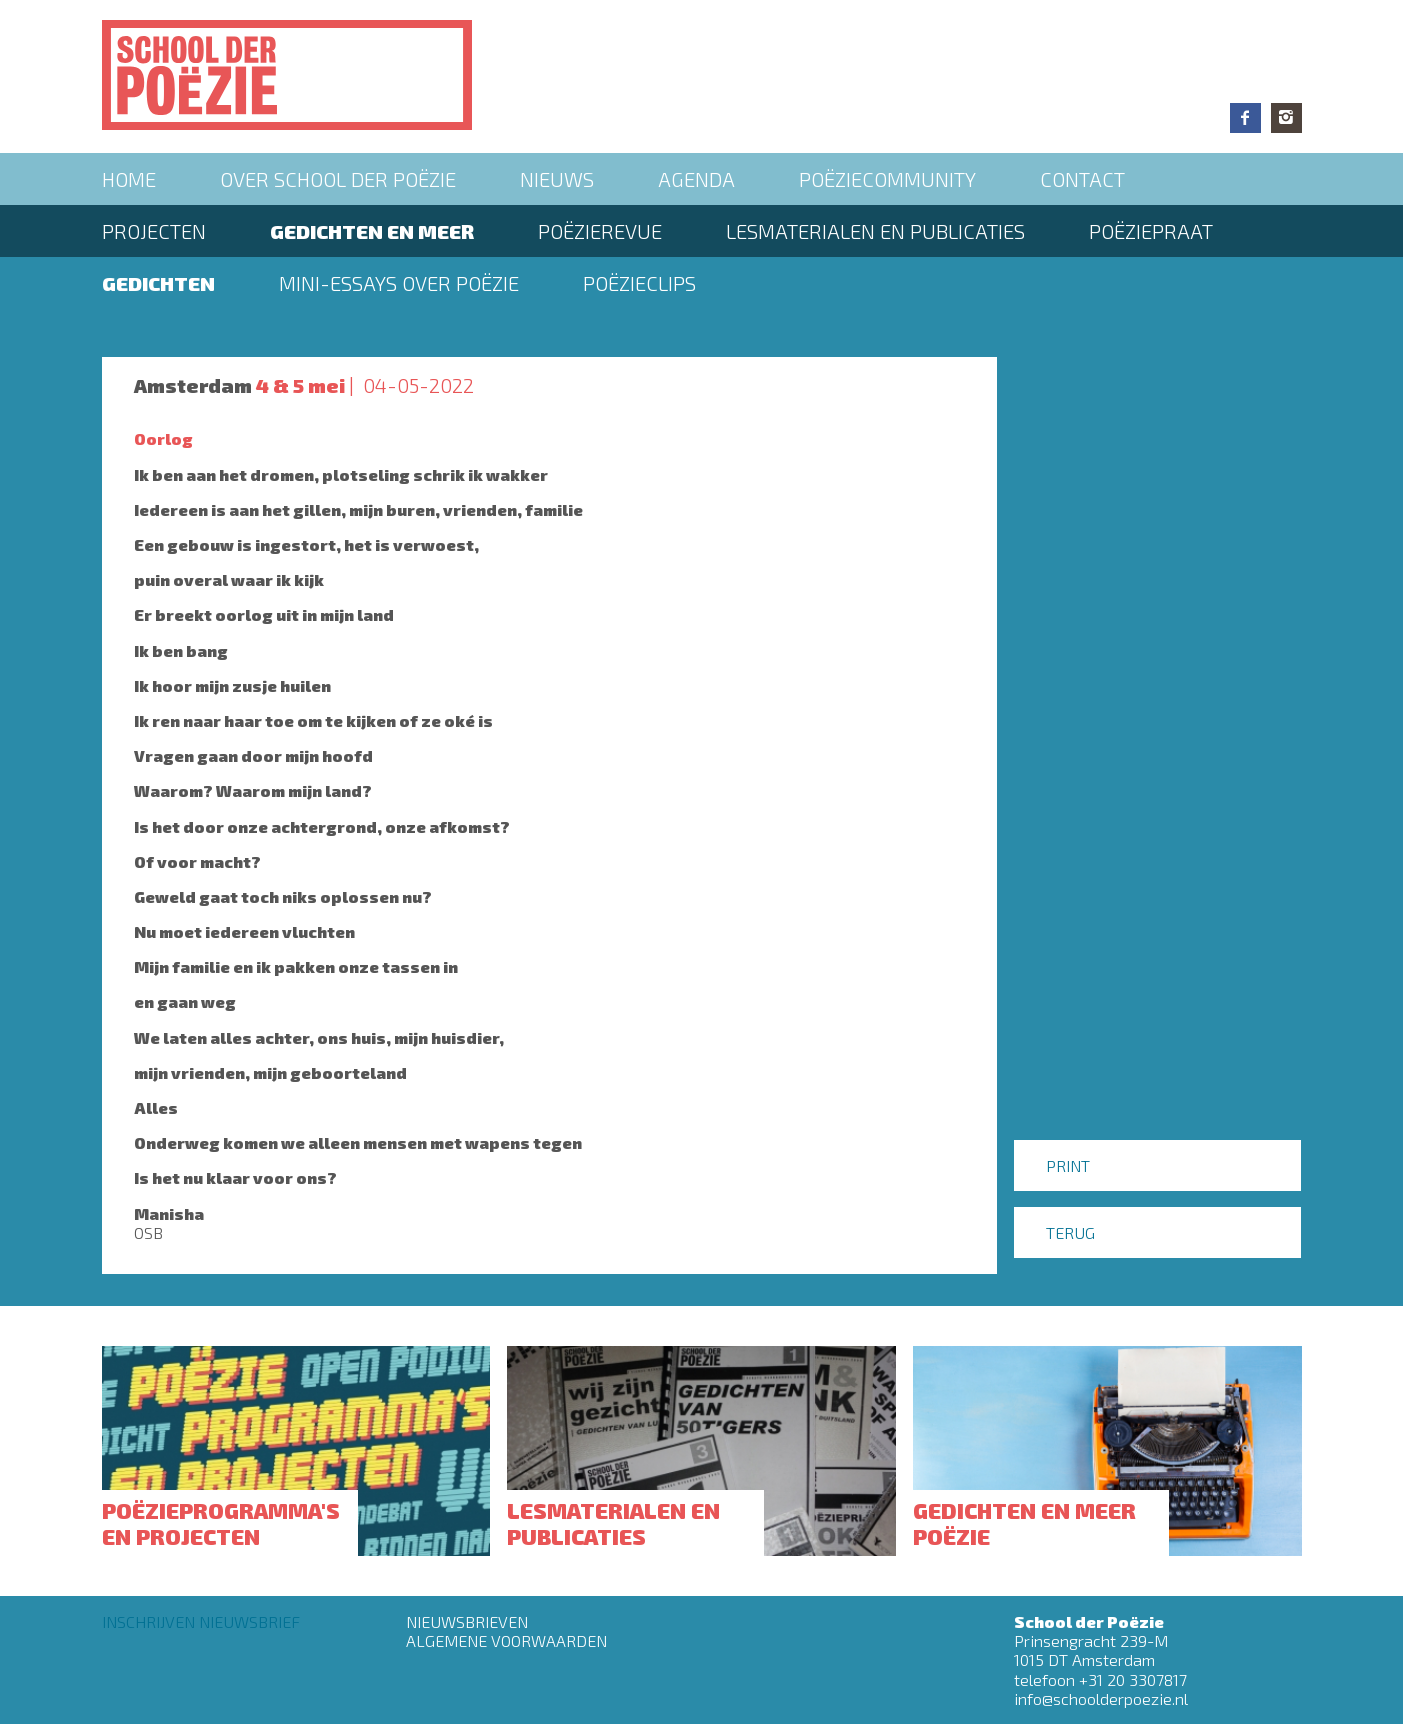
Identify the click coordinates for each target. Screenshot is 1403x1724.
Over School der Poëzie (338, 179)
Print (1068, 1165)
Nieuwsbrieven (467, 1621)
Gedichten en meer (372, 231)
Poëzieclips (639, 283)
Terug (1070, 1232)
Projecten (154, 231)
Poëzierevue (600, 231)
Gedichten (158, 283)
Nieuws (557, 179)
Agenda (696, 179)
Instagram (1286, 118)
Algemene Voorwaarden (506, 1640)
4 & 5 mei (300, 385)
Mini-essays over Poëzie (399, 283)
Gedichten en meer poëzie (1024, 1523)
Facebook (1245, 118)
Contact (1082, 179)
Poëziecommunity (887, 179)
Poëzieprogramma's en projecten (221, 1523)
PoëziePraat (1151, 231)
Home (129, 179)
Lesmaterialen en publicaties (875, 231)
